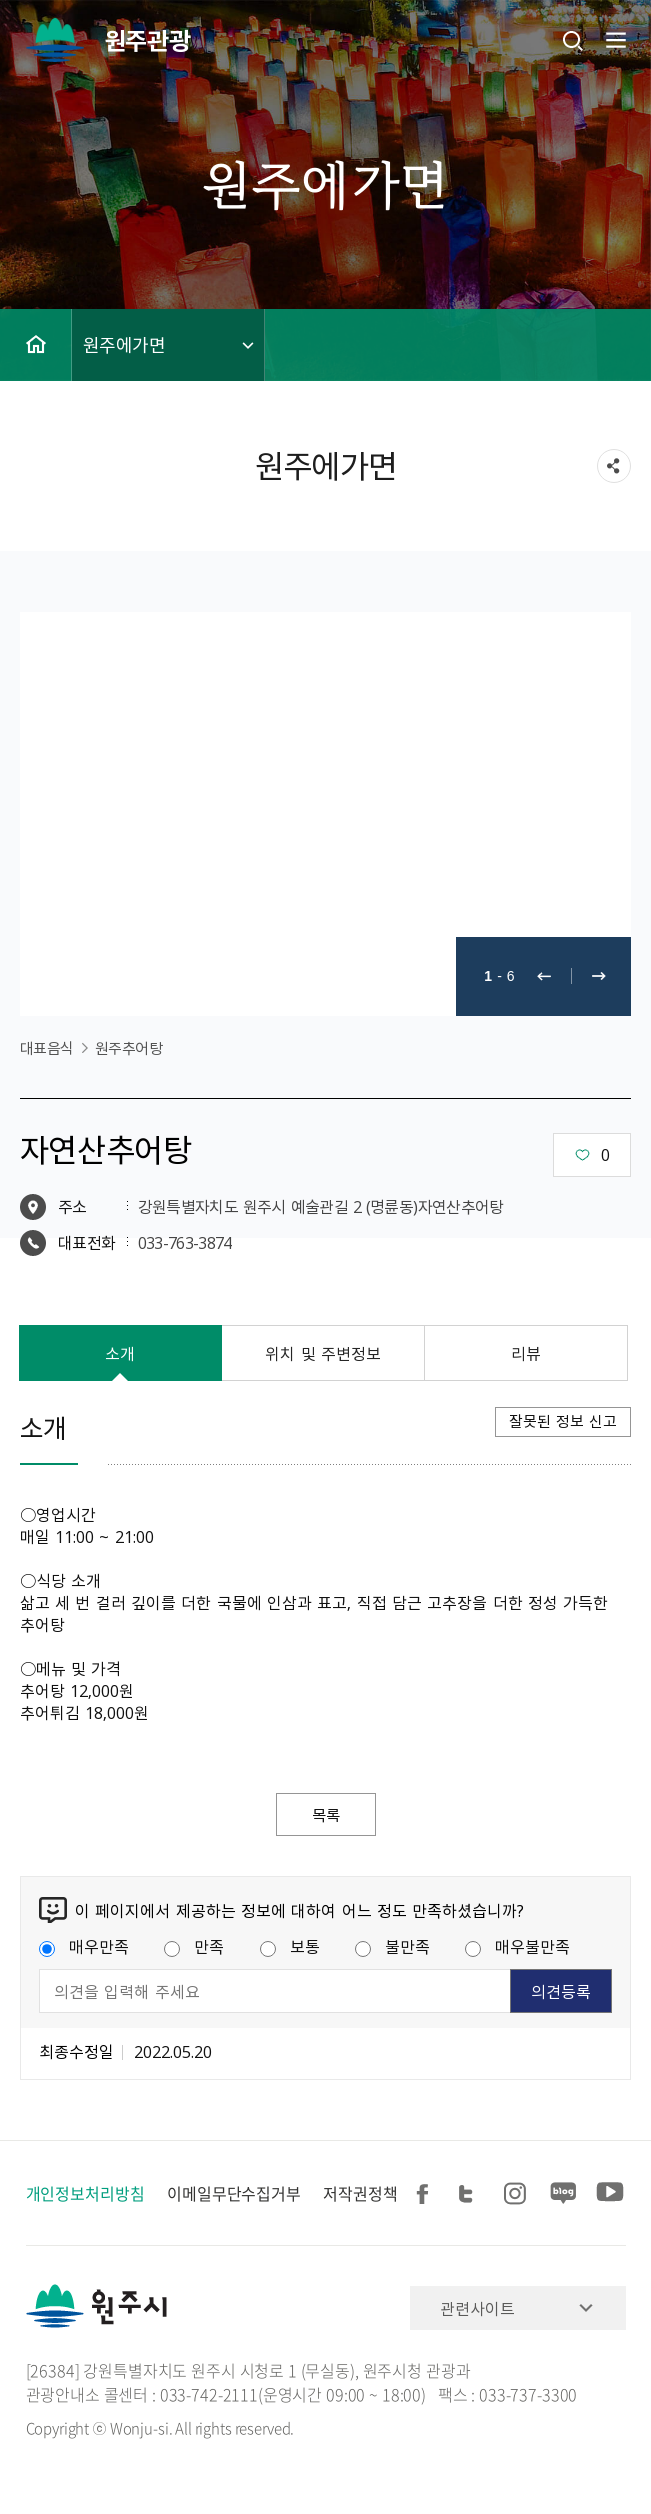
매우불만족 (517, 1947)
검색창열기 (573, 40)
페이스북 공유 (426, 2194)
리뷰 (526, 1353)
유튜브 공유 (610, 2194)
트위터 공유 (472, 2194)
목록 (326, 1815)
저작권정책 (360, 2194)
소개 (120, 1353)
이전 (544, 976)
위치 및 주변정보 (323, 1353)
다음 (599, 976)
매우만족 (84, 1947)
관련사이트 (477, 2309)
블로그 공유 (564, 2194)
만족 (194, 1947)
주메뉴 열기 (614, 40)
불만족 (392, 1947)
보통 (290, 1947)
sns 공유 (614, 466)
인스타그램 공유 (518, 2194)
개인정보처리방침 (85, 2194)
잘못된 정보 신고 (563, 1421)
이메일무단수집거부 (234, 2194)
